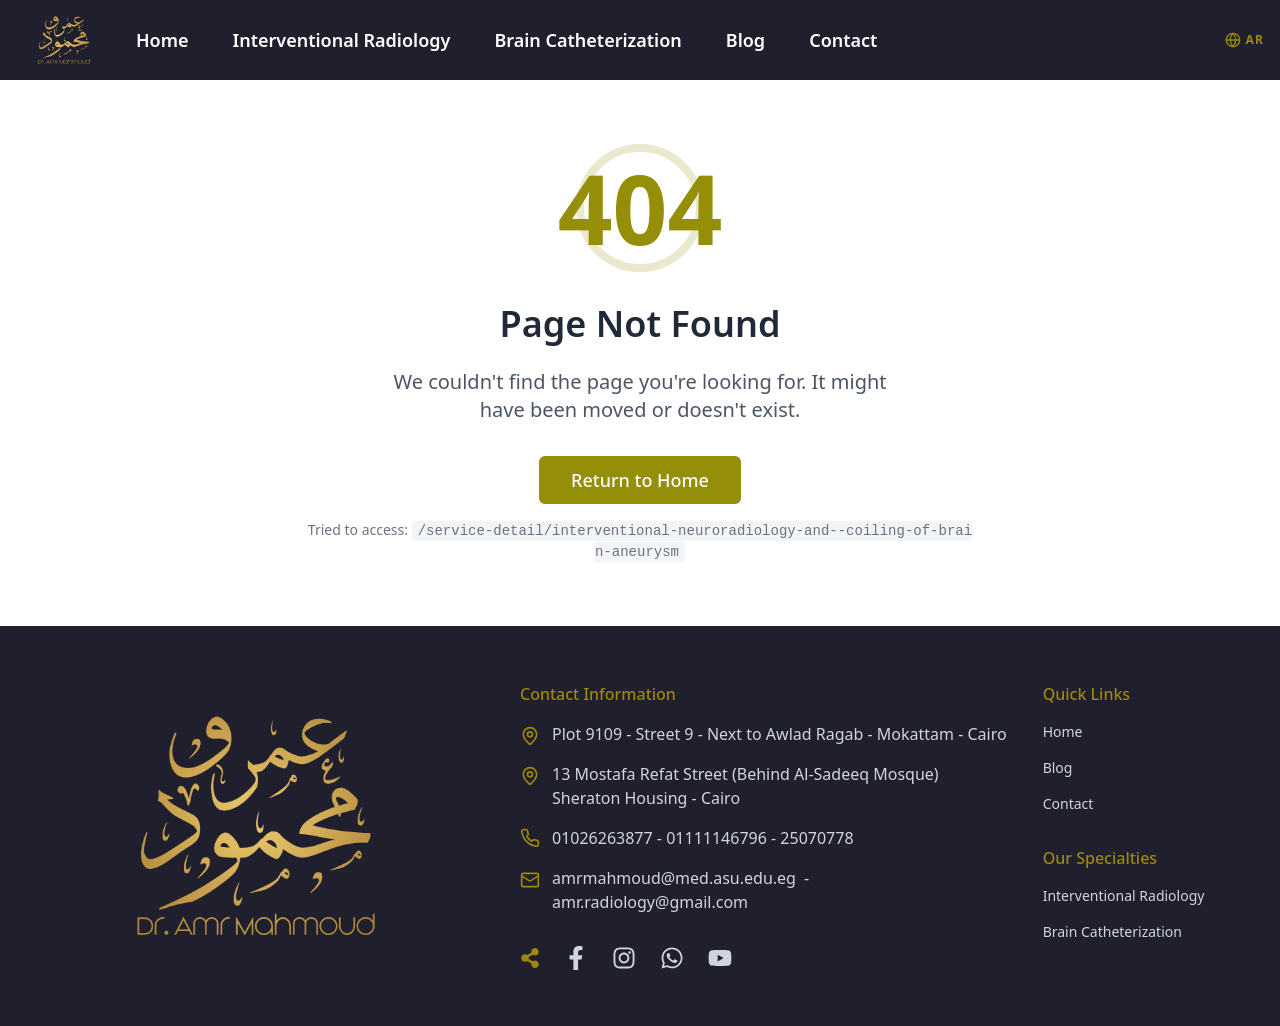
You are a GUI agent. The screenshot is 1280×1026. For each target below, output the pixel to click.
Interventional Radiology (342, 40)
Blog (745, 40)
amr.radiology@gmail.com (650, 902)
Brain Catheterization (587, 40)
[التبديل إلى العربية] (1244, 40)
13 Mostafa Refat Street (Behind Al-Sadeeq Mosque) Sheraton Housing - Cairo (745, 786)
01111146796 (716, 838)
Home (162, 40)
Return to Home (640, 480)
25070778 (816, 838)
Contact (843, 40)
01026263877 (602, 838)
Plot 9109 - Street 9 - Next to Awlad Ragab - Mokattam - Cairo (779, 734)
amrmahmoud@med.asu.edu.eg (674, 878)
